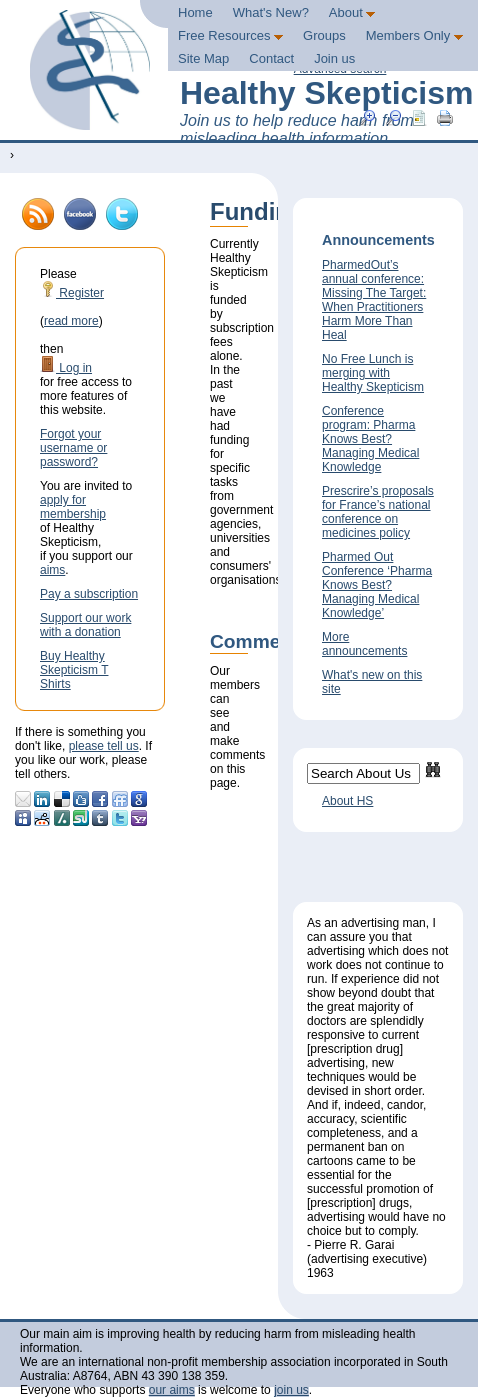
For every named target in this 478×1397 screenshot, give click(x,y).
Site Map (203, 58)
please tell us (104, 746)
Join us (334, 58)
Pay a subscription (89, 594)
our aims (172, 1390)
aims (52, 570)
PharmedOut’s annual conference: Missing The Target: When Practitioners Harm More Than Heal (374, 300)
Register (72, 293)
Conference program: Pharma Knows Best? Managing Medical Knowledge (370, 439)
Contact (271, 58)
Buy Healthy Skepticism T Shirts (74, 670)
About (352, 12)
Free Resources (230, 35)
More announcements (364, 644)
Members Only (414, 35)
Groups (324, 35)
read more (71, 321)
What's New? (271, 12)
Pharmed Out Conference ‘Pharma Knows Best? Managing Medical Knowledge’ (377, 585)
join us (291, 1390)
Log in (66, 368)
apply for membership (73, 507)
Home (195, 12)
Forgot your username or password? (73, 448)
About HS (347, 801)
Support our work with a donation (85, 625)
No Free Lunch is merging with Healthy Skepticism (373, 373)
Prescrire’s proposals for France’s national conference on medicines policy (378, 512)
